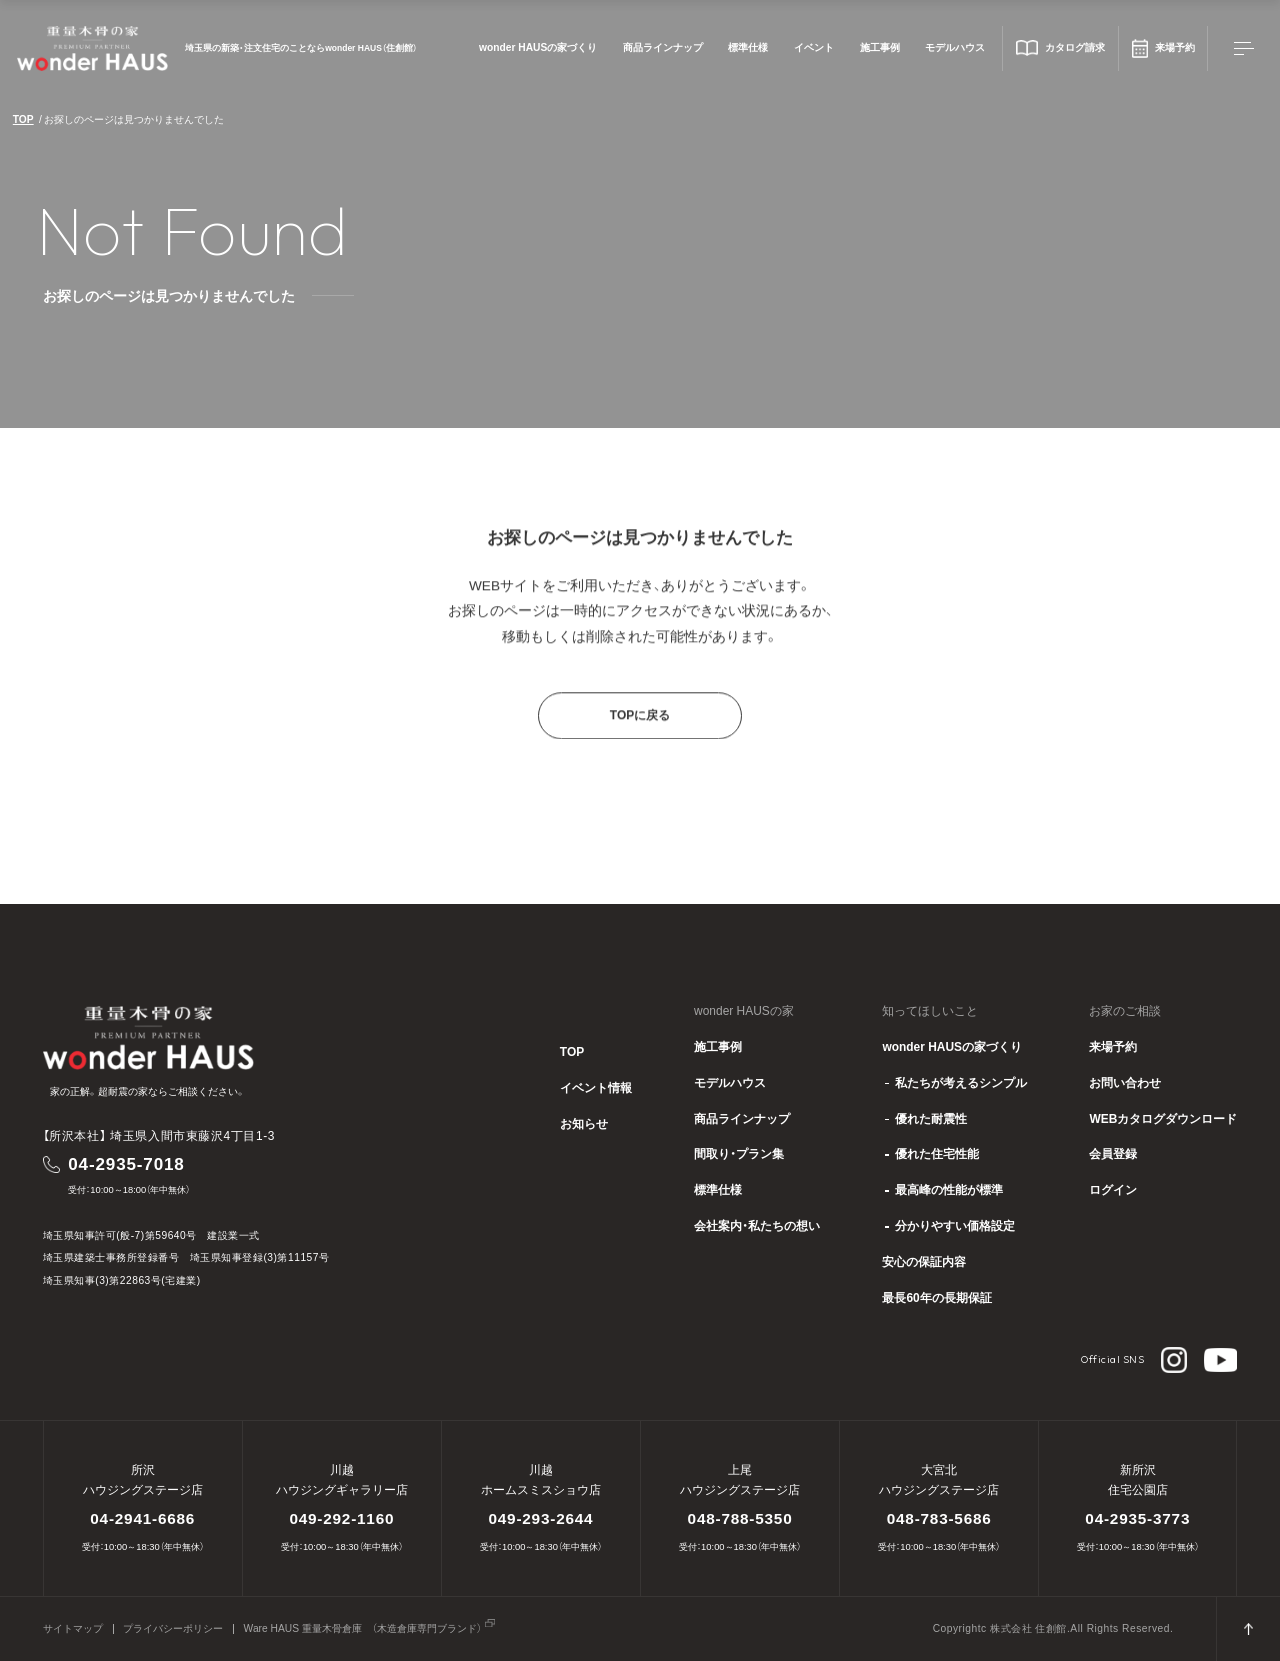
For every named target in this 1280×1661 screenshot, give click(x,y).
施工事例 (880, 48)
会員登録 (1113, 1155)
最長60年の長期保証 (936, 1299)
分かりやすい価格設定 (955, 1227)
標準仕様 (748, 48)
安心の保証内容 (924, 1263)
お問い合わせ (1125, 1084)
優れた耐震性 (931, 1120)
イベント (814, 48)
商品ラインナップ (663, 48)
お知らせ (584, 1125)
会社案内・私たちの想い (757, 1227)
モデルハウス (955, 48)
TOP (23, 119)
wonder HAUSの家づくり (538, 48)
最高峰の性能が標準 (949, 1191)
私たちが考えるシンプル (961, 1084)
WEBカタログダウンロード (1163, 1120)
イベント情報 (596, 1089)
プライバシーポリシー (173, 1629)
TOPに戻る (640, 733)
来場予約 (1113, 1048)
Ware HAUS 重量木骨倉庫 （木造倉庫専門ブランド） (363, 1629)
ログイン (1113, 1191)
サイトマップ (73, 1629)
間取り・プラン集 (739, 1155)
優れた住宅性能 (937, 1155)
